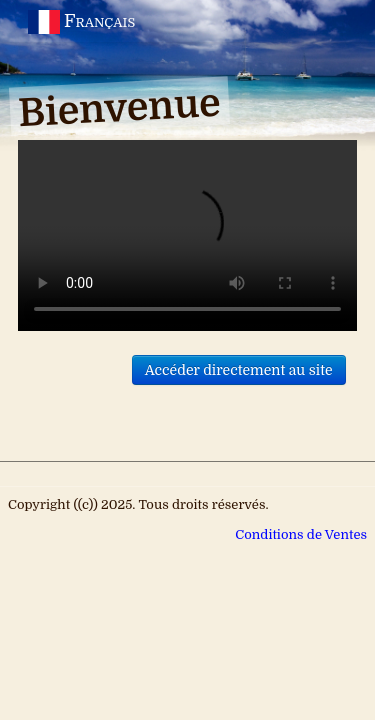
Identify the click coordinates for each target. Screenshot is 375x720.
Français (84, 21)
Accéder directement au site (239, 370)
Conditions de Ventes (301, 534)
